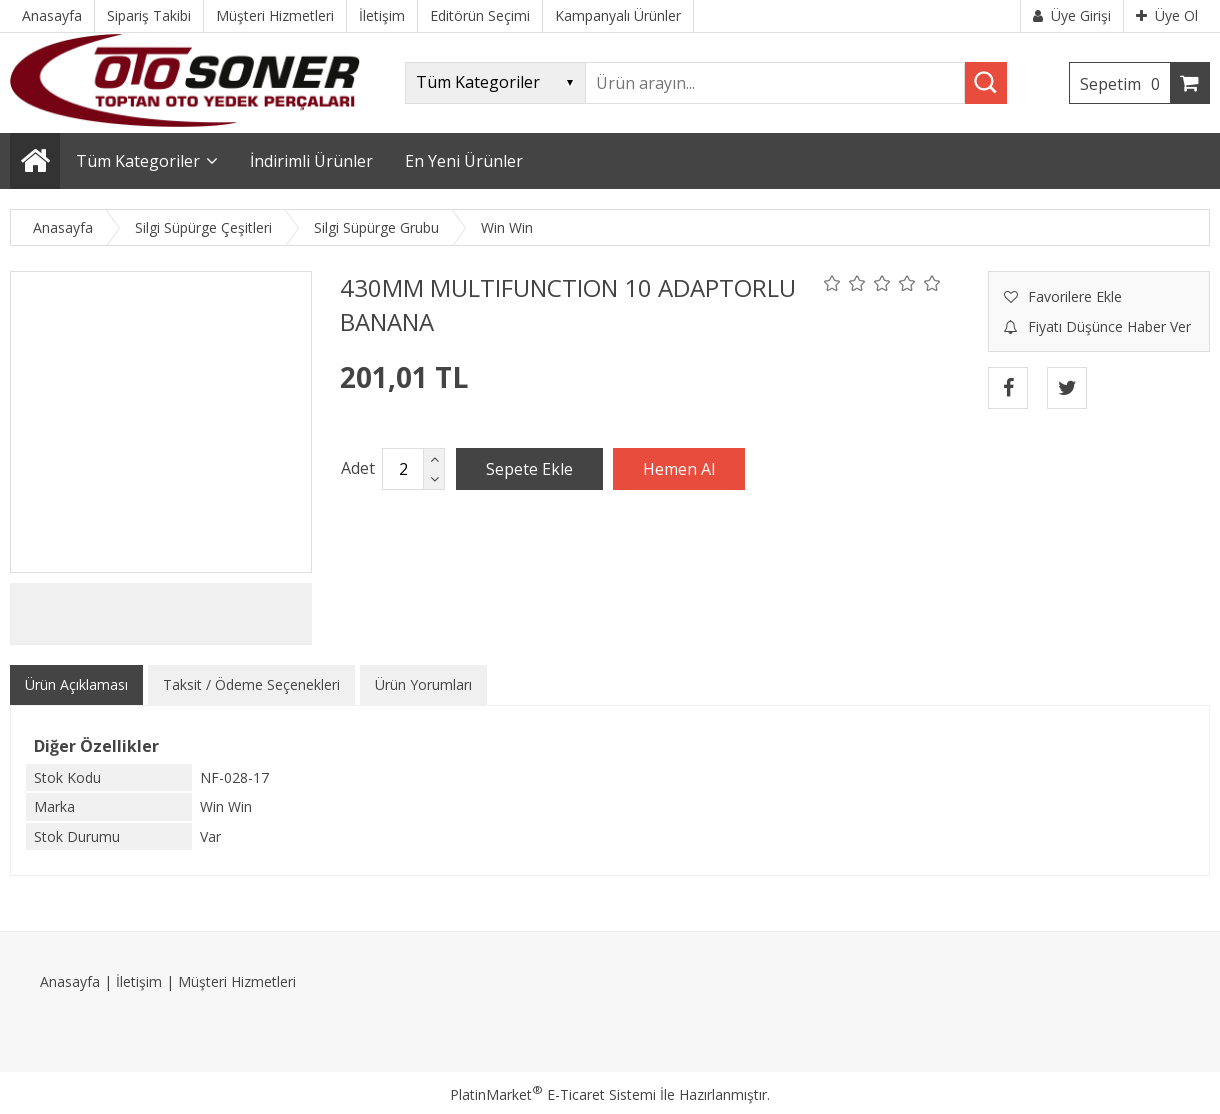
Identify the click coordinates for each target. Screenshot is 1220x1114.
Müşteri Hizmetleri (237, 981)
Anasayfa (70, 981)
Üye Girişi (1072, 15)
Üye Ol (1167, 15)
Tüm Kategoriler (138, 161)
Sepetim (1125, 84)
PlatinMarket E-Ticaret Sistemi (553, 1094)
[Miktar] (403, 469)
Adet (358, 468)
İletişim (139, 981)
